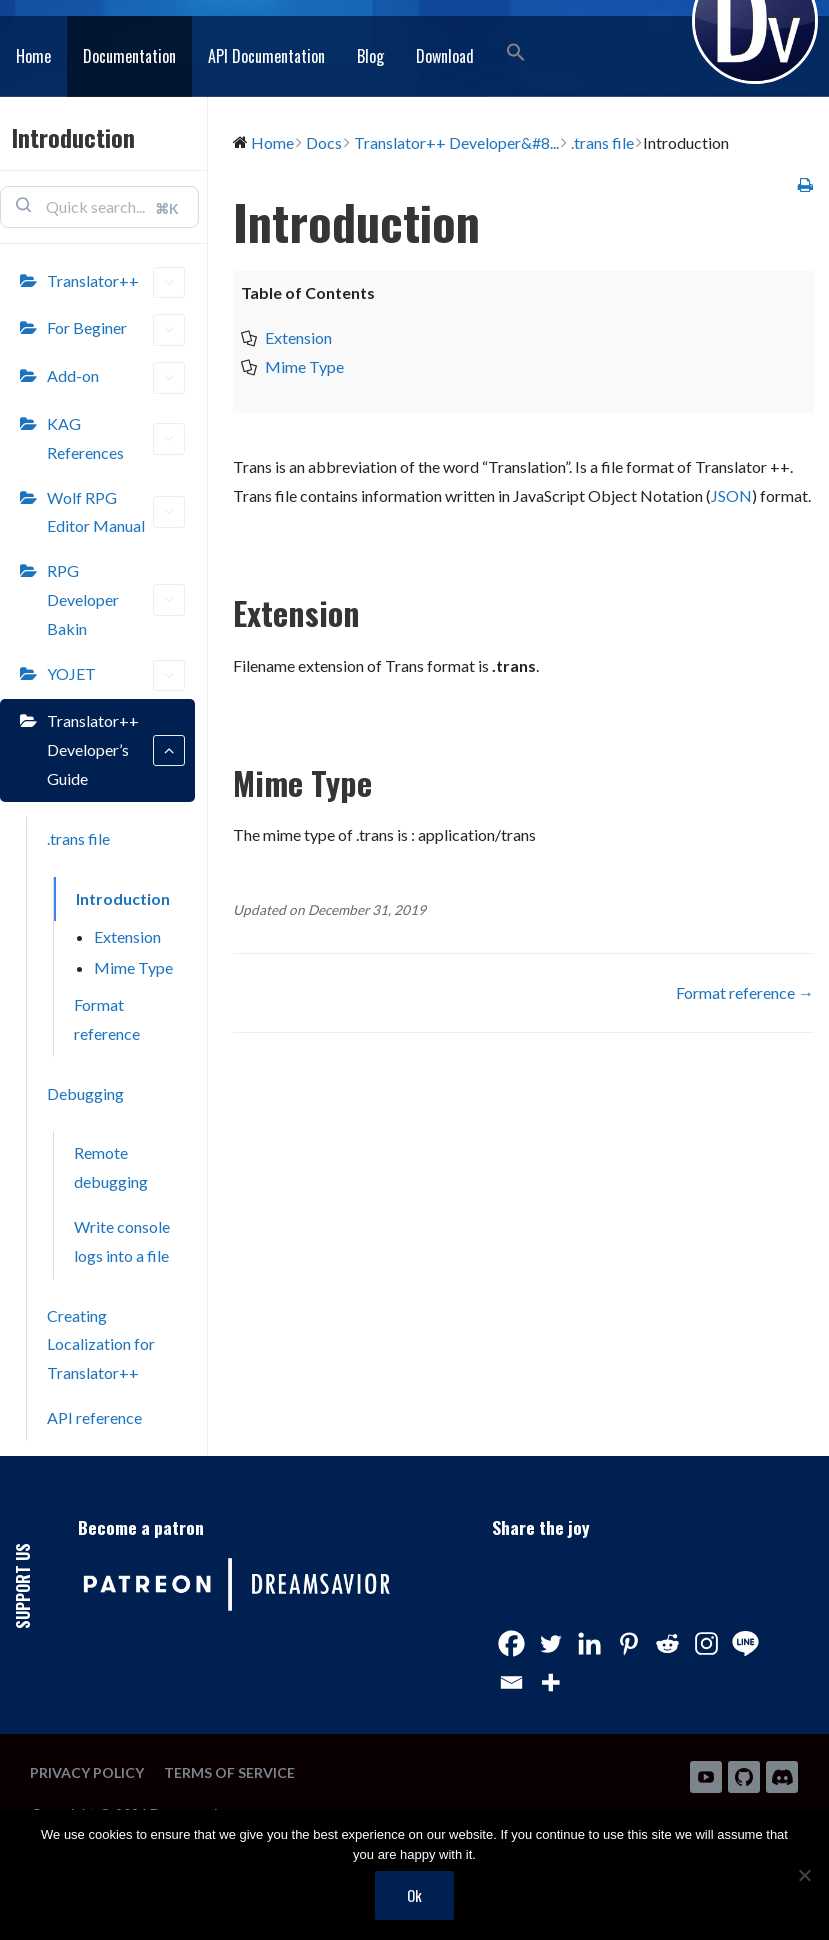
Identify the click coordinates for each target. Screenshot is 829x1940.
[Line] (745, 1643)
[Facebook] (511, 1643)
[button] (516, 52)
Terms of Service (229, 1772)
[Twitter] (550, 1643)
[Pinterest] (628, 1643)
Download (445, 56)
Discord (782, 1777)
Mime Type (133, 967)
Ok (414, 1895)
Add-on (116, 378)
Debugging (85, 1093)
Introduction (123, 898)
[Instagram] (706, 1643)
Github (744, 1777)
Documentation (129, 56)
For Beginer (116, 330)
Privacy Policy (87, 1772)
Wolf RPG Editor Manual (116, 512)
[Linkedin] (589, 1643)
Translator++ (116, 283)
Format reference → (745, 992)
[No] (804, 1875)
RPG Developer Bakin (116, 599)
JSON (731, 495)
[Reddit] (667, 1643)
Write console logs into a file (122, 1241)
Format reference (107, 1019)
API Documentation (266, 56)
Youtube (706, 1777)
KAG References (116, 438)
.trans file (78, 838)
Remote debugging (111, 1167)
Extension (127, 936)
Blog (370, 56)
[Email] (511, 1682)
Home (33, 56)
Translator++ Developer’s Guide (116, 749)
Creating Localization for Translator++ (101, 1344)
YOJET (116, 676)
